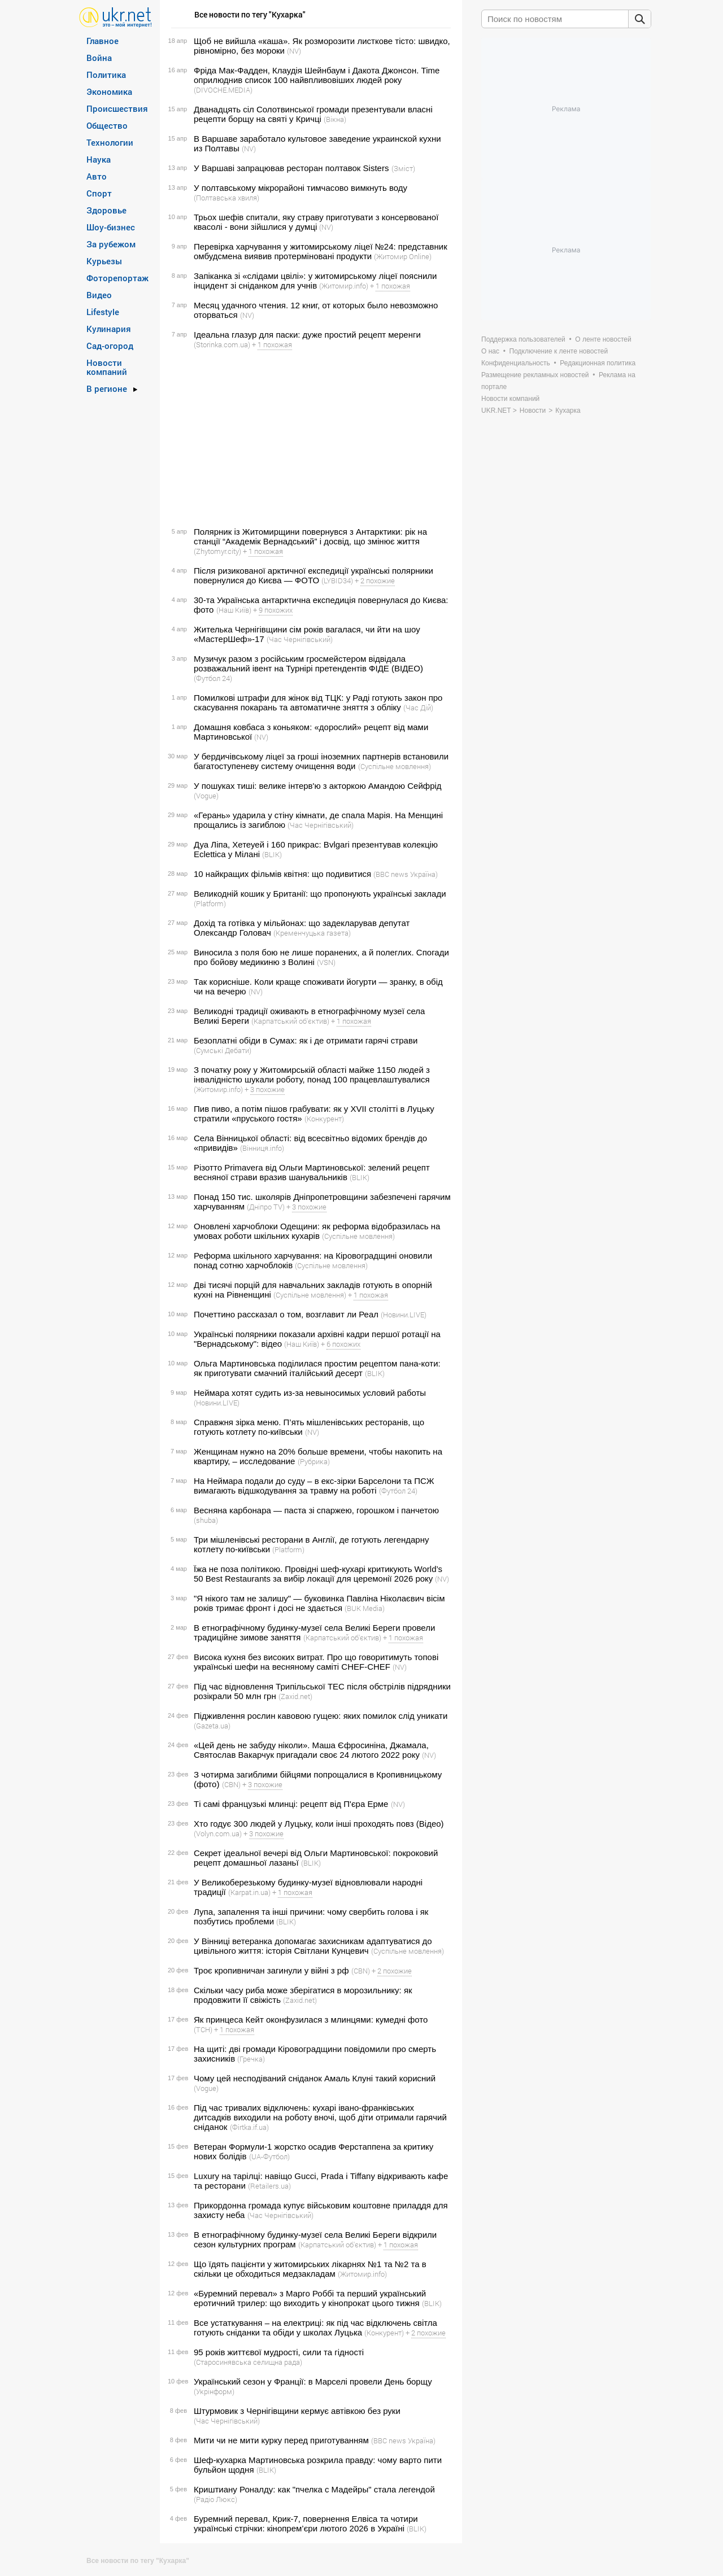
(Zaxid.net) (295, 1696)
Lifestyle (102, 311)
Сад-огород (109, 345)
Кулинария (108, 328)
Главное (102, 40)
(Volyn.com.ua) (218, 1833)
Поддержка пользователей (523, 339)
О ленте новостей (603, 339)
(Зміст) (403, 168)
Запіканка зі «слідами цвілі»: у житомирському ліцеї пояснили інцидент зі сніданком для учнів (315, 280)
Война (99, 57)
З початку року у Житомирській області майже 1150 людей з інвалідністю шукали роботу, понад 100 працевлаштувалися (312, 1074)
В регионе (106, 388)
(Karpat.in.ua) (249, 1892)
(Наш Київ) (233, 610)
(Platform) (210, 903)
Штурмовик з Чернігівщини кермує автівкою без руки (297, 2411)
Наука (98, 159)
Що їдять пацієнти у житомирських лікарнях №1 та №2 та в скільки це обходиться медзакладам (310, 2268)
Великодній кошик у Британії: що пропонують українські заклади (320, 893)
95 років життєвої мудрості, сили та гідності (279, 2352)
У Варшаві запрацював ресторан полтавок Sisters (291, 168)
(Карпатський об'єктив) (290, 1021)
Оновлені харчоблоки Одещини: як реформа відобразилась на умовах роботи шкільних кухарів (317, 1231)
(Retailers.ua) (269, 2186)
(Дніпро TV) (266, 1207)
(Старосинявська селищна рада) (248, 2362)
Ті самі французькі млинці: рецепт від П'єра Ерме (291, 1804)
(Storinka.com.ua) (222, 344)
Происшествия (117, 108)
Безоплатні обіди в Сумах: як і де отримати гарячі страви (305, 1040)
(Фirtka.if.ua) (249, 2127)
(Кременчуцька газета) (312, 933)
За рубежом (111, 243)
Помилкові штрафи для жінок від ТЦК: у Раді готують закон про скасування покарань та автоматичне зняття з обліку (318, 702)
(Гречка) (251, 2059)
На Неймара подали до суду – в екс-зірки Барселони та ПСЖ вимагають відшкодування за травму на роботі (314, 1485)
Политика (106, 74)
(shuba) (206, 1520)
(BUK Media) (365, 1608)
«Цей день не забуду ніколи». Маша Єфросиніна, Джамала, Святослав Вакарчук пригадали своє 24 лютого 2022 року (311, 1749)
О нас (490, 351)
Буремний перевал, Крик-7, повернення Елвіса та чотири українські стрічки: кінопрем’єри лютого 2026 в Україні (306, 2523)
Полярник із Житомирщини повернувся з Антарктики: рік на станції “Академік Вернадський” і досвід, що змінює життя (310, 536)
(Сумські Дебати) (222, 1050)
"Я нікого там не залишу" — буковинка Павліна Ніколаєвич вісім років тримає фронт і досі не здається (319, 1603)
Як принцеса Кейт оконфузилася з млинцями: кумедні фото (311, 2019)
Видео (99, 294)
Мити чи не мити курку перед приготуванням (281, 2440)
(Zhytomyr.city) (217, 551)
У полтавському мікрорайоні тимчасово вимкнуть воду (300, 188)
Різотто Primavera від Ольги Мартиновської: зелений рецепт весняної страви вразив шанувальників (312, 1172)
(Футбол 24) (213, 678)
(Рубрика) (314, 1461)
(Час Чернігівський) (300, 639)
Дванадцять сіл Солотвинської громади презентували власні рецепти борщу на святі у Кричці (313, 114)
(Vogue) (206, 796)
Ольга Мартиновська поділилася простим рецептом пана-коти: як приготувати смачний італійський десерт (317, 1368)
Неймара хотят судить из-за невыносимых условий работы (310, 1393)
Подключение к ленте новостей (558, 351)
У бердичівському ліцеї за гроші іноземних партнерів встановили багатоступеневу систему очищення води (321, 761)
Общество (107, 125)
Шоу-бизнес (110, 227)
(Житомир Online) (403, 256)
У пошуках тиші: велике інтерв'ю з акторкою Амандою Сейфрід (318, 786)
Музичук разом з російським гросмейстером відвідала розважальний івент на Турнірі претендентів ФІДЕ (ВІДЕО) (308, 663)
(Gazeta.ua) (212, 1726)
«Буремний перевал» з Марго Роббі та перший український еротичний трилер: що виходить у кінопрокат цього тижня (310, 2298)
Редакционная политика (597, 363)
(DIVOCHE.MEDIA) (223, 90)
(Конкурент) (324, 1119)
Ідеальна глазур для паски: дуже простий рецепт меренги (307, 334)
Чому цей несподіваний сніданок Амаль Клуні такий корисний (314, 2078)
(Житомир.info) (343, 286)
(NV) (294, 51)
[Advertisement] (309, 438)
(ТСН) (203, 2029)
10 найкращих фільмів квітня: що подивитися (282, 874)
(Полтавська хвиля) (226, 198)
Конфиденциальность (515, 363)
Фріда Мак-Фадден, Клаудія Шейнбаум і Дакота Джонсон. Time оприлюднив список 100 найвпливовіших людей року (316, 75)
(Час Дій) (418, 707)
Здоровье (106, 210)
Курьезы (104, 260)
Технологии (109, 142)
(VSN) (326, 962)
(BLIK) (272, 854)
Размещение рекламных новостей (535, 375)
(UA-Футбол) (269, 2156)
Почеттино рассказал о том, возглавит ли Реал (286, 1314)
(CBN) (231, 1784)
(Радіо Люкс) (215, 2499)
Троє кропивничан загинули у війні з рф (271, 1970)
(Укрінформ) (214, 2391)
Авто (96, 176)
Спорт (99, 193)
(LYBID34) (337, 580)
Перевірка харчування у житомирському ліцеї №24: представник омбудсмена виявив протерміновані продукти (320, 251)
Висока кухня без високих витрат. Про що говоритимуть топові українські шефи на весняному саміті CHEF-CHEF (316, 1661)
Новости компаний (106, 367)
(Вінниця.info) (262, 1148)
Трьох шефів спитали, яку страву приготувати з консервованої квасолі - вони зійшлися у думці (316, 222)
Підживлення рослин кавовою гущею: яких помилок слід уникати (320, 1716)
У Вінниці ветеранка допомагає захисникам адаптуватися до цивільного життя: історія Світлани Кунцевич (313, 1945)
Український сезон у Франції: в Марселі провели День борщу (313, 2381)
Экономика (109, 91)
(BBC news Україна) (405, 874)
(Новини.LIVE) (403, 1314)
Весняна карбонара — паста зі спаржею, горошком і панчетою (316, 1510)
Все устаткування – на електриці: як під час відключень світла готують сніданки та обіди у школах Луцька (315, 2327)
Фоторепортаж (117, 277)
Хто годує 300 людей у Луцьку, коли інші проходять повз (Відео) (319, 1823)
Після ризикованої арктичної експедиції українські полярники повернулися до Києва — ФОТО (313, 575)
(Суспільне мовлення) (394, 766)
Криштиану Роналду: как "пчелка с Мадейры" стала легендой (314, 2489)
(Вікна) (335, 119)
